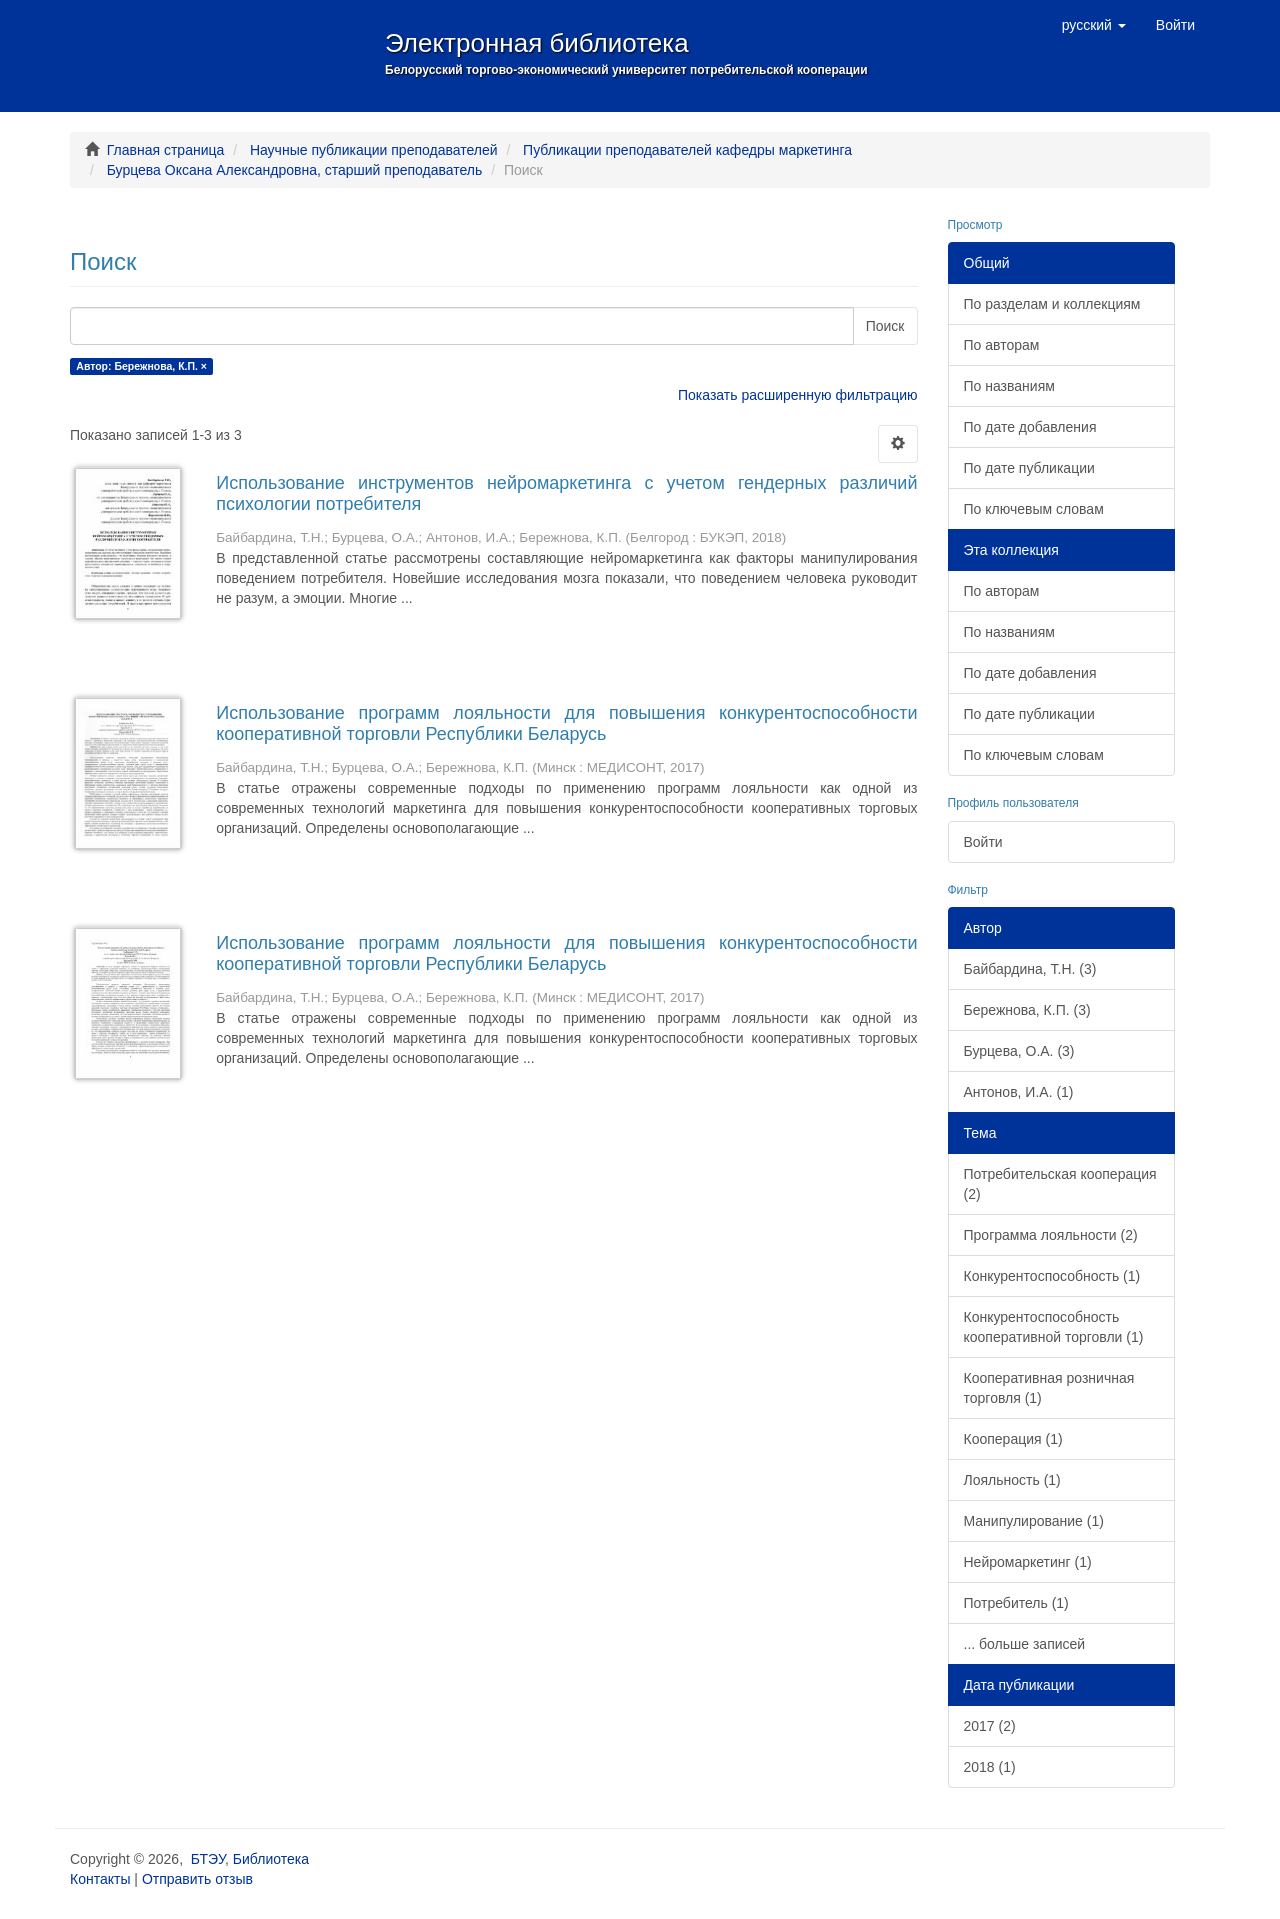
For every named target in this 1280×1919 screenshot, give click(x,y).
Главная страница (166, 150)
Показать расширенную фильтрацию (797, 395)
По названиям (1009, 386)
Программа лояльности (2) (1051, 1235)
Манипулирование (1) (1034, 1521)
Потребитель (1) (1016, 1603)
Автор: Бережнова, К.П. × (141, 366)
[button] (1094, 25)
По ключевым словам (1034, 509)
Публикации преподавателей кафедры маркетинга (687, 150)
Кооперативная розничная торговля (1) (1049, 1388)
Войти (983, 842)
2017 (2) (990, 1726)
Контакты (100, 1879)
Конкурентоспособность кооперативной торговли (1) (1054, 1327)
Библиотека (271, 1859)
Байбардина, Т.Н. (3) (1030, 969)
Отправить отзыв (197, 1879)
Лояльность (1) (1012, 1480)
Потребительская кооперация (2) (1060, 1184)
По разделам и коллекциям (1052, 304)
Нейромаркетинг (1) (1028, 1562)
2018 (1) (990, 1767)
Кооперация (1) (1013, 1439)
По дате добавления (1030, 427)
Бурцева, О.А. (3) (1019, 1051)
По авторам (1002, 345)
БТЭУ (208, 1859)
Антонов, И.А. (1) (1019, 1092)
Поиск (885, 326)
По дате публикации (1029, 468)
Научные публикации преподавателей (374, 150)
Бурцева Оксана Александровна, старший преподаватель (295, 170)
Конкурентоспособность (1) (1052, 1276)
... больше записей (1025, 1644)
